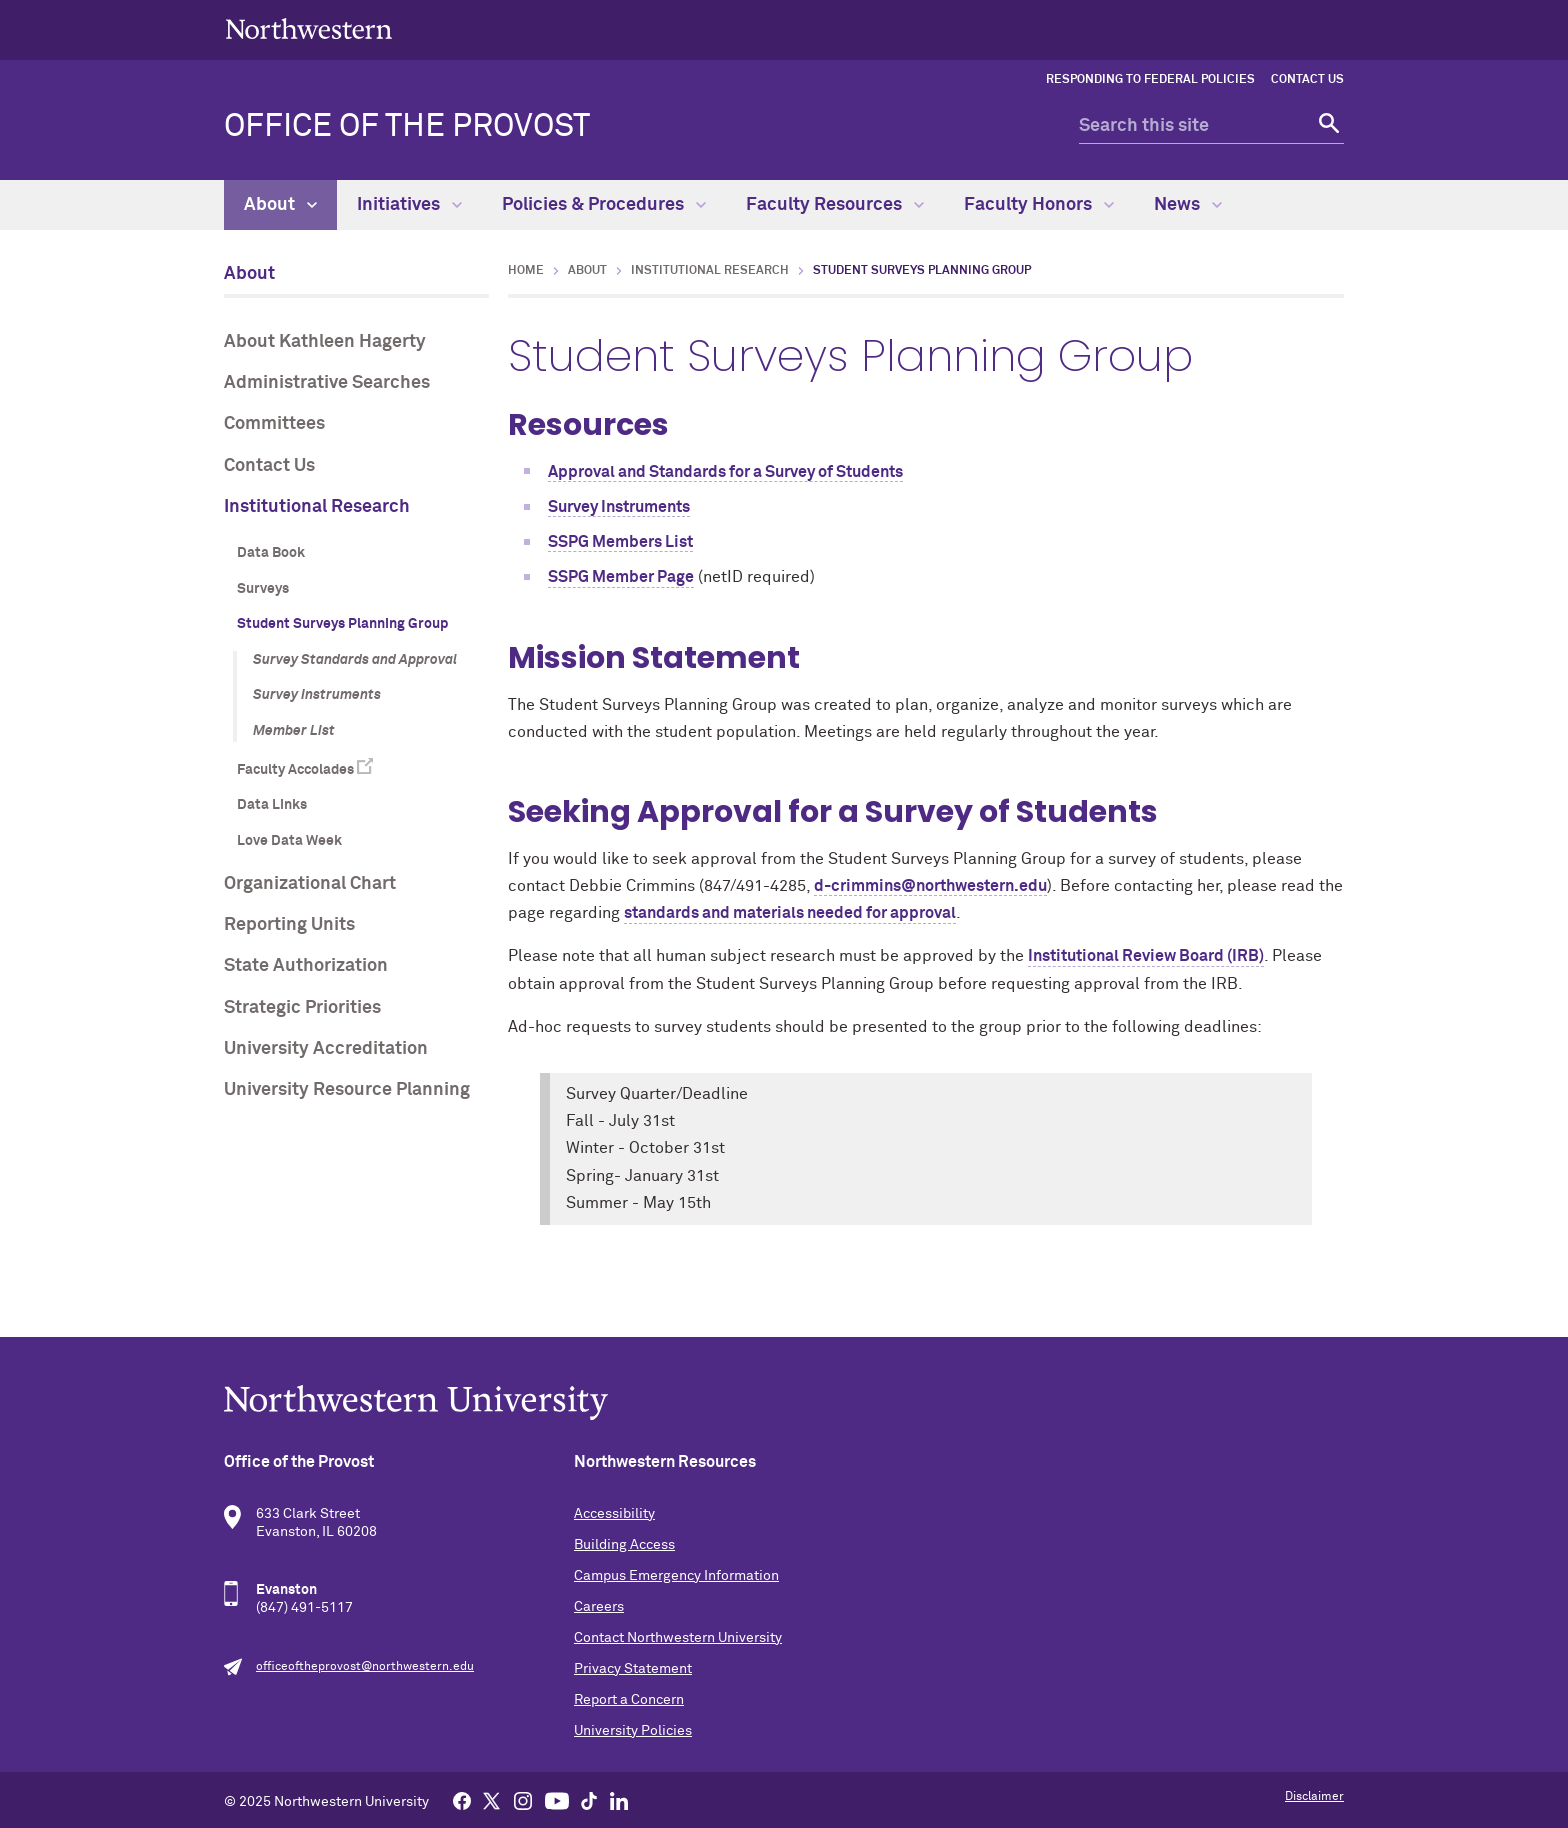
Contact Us (1307, 80)
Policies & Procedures (604, 205)
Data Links (272, 805)
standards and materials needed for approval (790, 913)
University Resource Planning (347, 1090)
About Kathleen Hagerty (325, 342)
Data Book (271, 553)
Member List (294, 731)
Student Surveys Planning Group (342, 624)
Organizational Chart (310, 884)
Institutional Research (317, 507)
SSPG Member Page (621, 577)
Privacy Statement (633, 1669)
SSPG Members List (620, 542)
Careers (599, 1607)
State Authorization (306, 966)
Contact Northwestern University (678, 1638)
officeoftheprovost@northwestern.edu (365, 1667)
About (280, 205)
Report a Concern (629, 1700)
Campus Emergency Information (676, 1576)
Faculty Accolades (295, 770)
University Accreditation (326, 1049)
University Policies (633, 1731)
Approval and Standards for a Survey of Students (725, 472)
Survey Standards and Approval (355, 660)
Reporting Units (289, 925)
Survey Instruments (317, 695)
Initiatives (409, 205)
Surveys (263, 589)
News (1188, 205)
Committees (274, 424)
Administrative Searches (327, 383)
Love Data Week (289, 841)
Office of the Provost (407, 127)
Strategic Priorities (302, 1008)
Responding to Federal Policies (1150, 80)
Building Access (624, 1545)
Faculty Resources (835, 205)
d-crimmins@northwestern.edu (930, 886)
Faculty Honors (1039, 205)
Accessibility (614, 1514)
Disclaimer (1314, 1797)
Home (526, 271)
